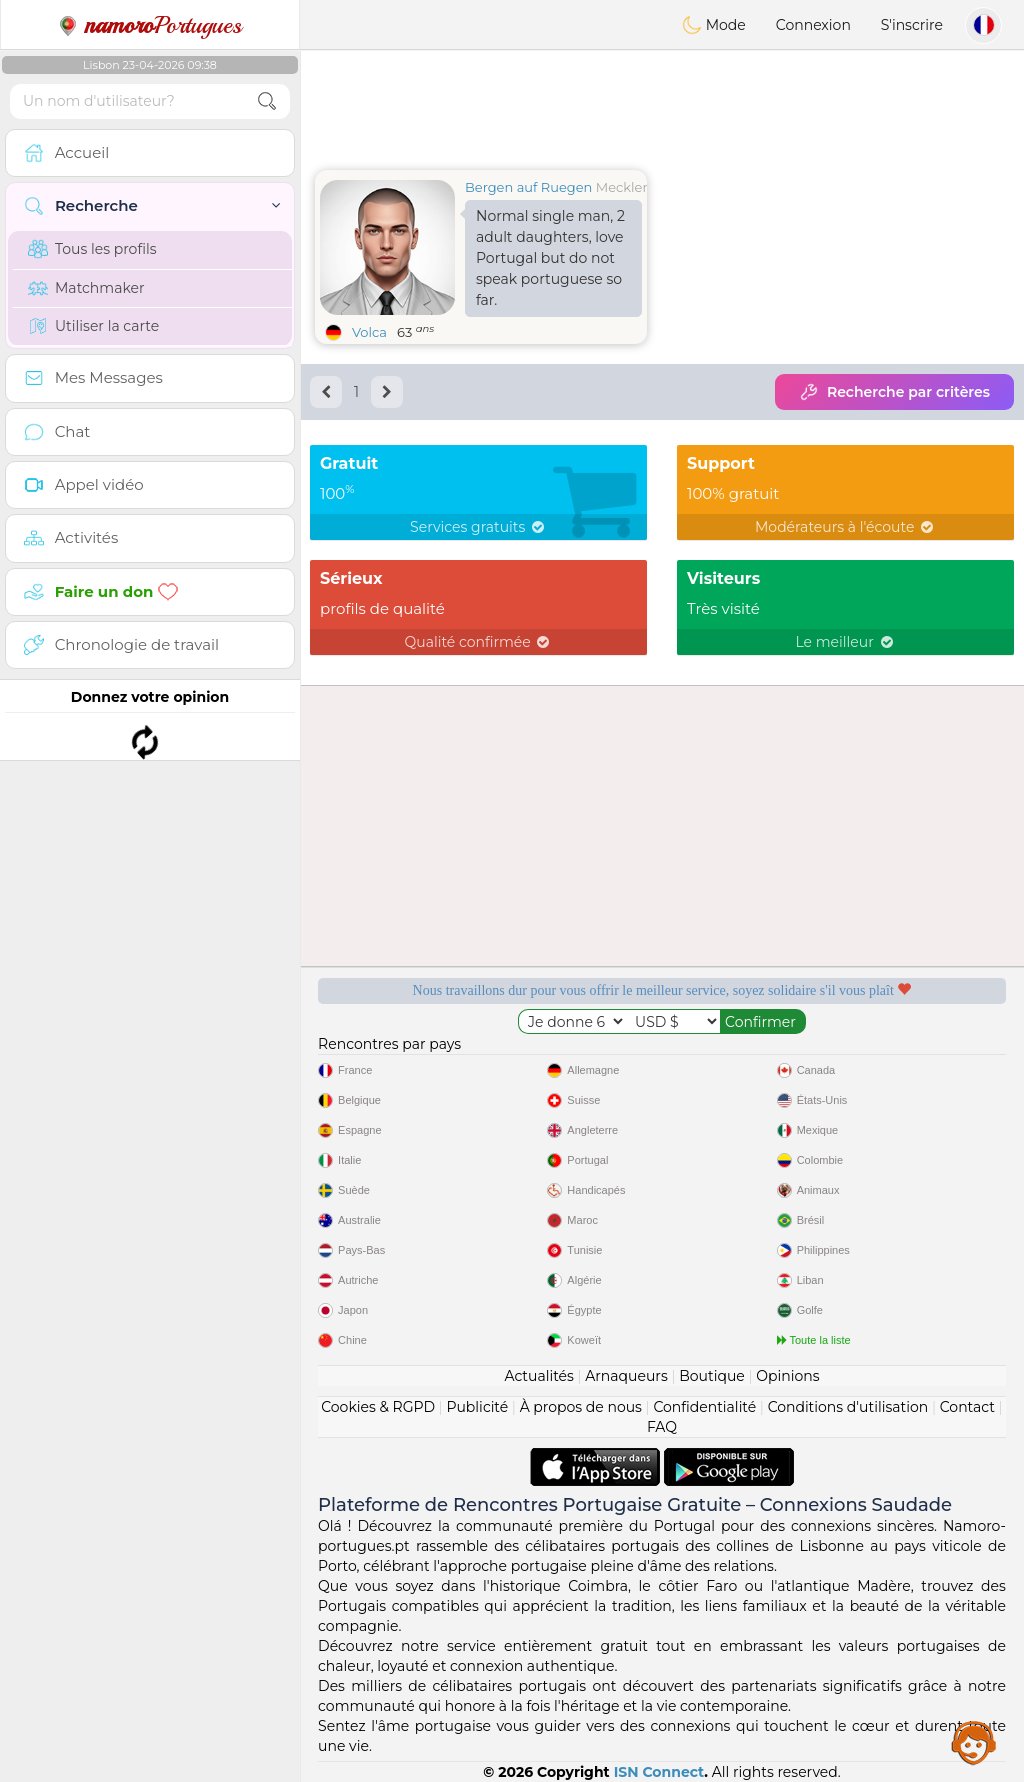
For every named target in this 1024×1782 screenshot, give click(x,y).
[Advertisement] (662, 105)
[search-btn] (267, 101)
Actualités (538, 1376)
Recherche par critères (894, 392)
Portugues (150, 25)
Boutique (712, 1376)
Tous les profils (92, 249)
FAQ (662, 1427)
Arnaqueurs (626, 1376)
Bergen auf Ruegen (528, 187)
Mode (714, 25)
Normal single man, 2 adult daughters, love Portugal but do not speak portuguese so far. (550, 258)
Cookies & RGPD (378, 1407)
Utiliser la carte (93, 326)
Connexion (813, 25)
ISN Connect (659, 1772)
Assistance (974, 1742)
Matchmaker (86, 288)
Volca (369, 332)
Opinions (787, 1376)
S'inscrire (912, 25)
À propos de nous (581, 1407)
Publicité (477, 1407)
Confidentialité (704, 1407)
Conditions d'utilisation (848, 1407)
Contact (967, 1407)
